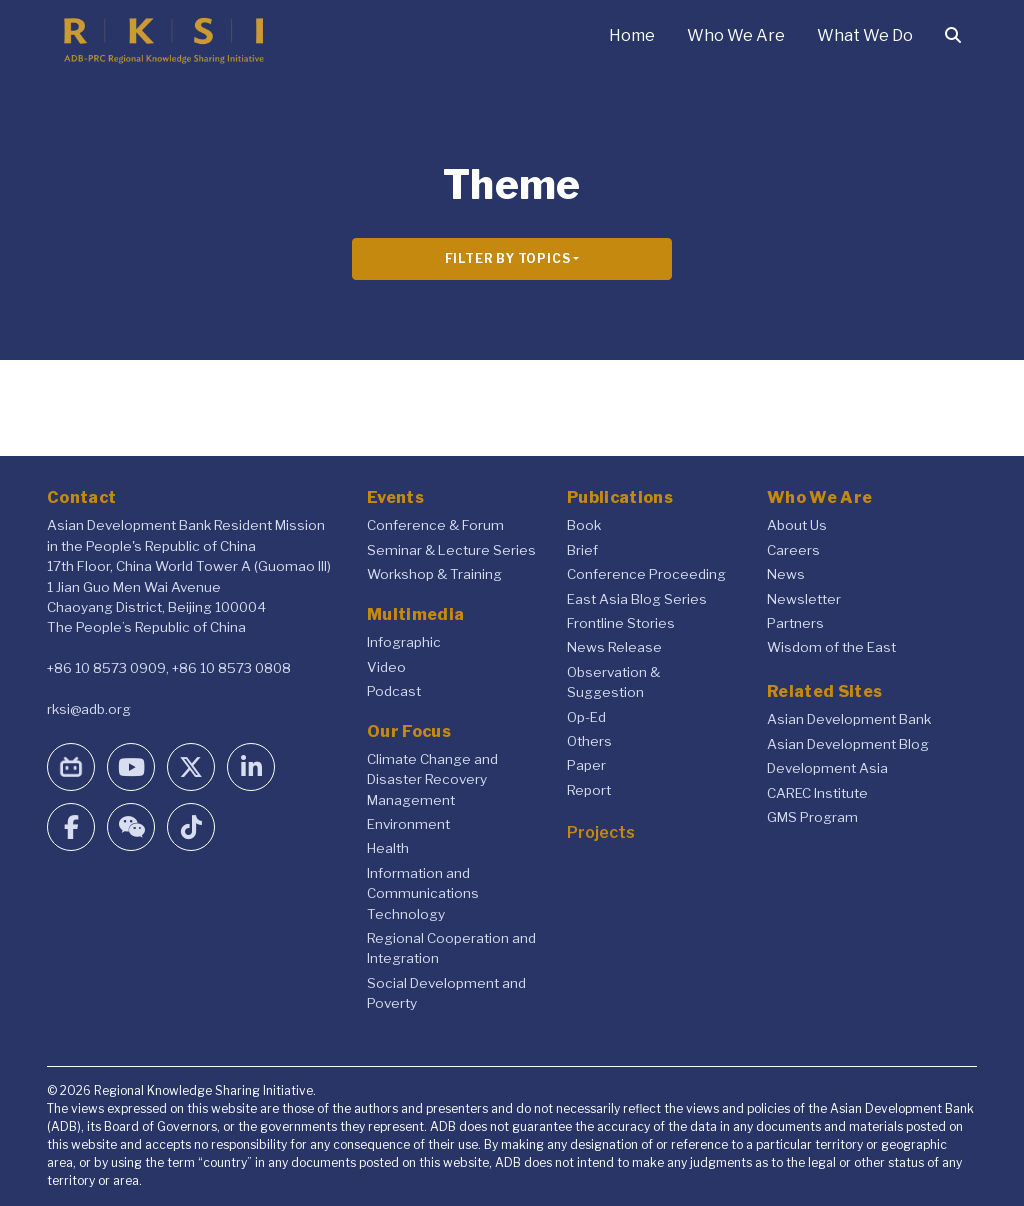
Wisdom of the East (831, 647)
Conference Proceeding (646, 574)
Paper (586, 765)
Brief (582, 550)
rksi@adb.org (89, 709)
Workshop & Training (434, 574)
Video (386, 667)
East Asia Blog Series (637, 599)
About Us (797, 525)
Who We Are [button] (736, 35)
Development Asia (827, 768)
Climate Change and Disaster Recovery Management (432, 779)
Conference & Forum (435, 525)
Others (589, 741)
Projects (601, 832)
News (786, 574)
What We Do (865, 35)
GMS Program (812, 817)
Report (589, 790)
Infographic (404, 642)
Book (584, 525)
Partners (795, 623)
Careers (793, 550)
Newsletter (804, 599)
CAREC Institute (817, 793)
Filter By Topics (508, 258)
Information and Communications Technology (423, 893)
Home (632, 35)
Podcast (394, 691)
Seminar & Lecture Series (451, 550)
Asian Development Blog (848, 744)
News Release (614, 647)
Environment (408, 824)
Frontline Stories (621, 623)
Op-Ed (586, 717)
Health (388, 848)
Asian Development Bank (849, 719)
